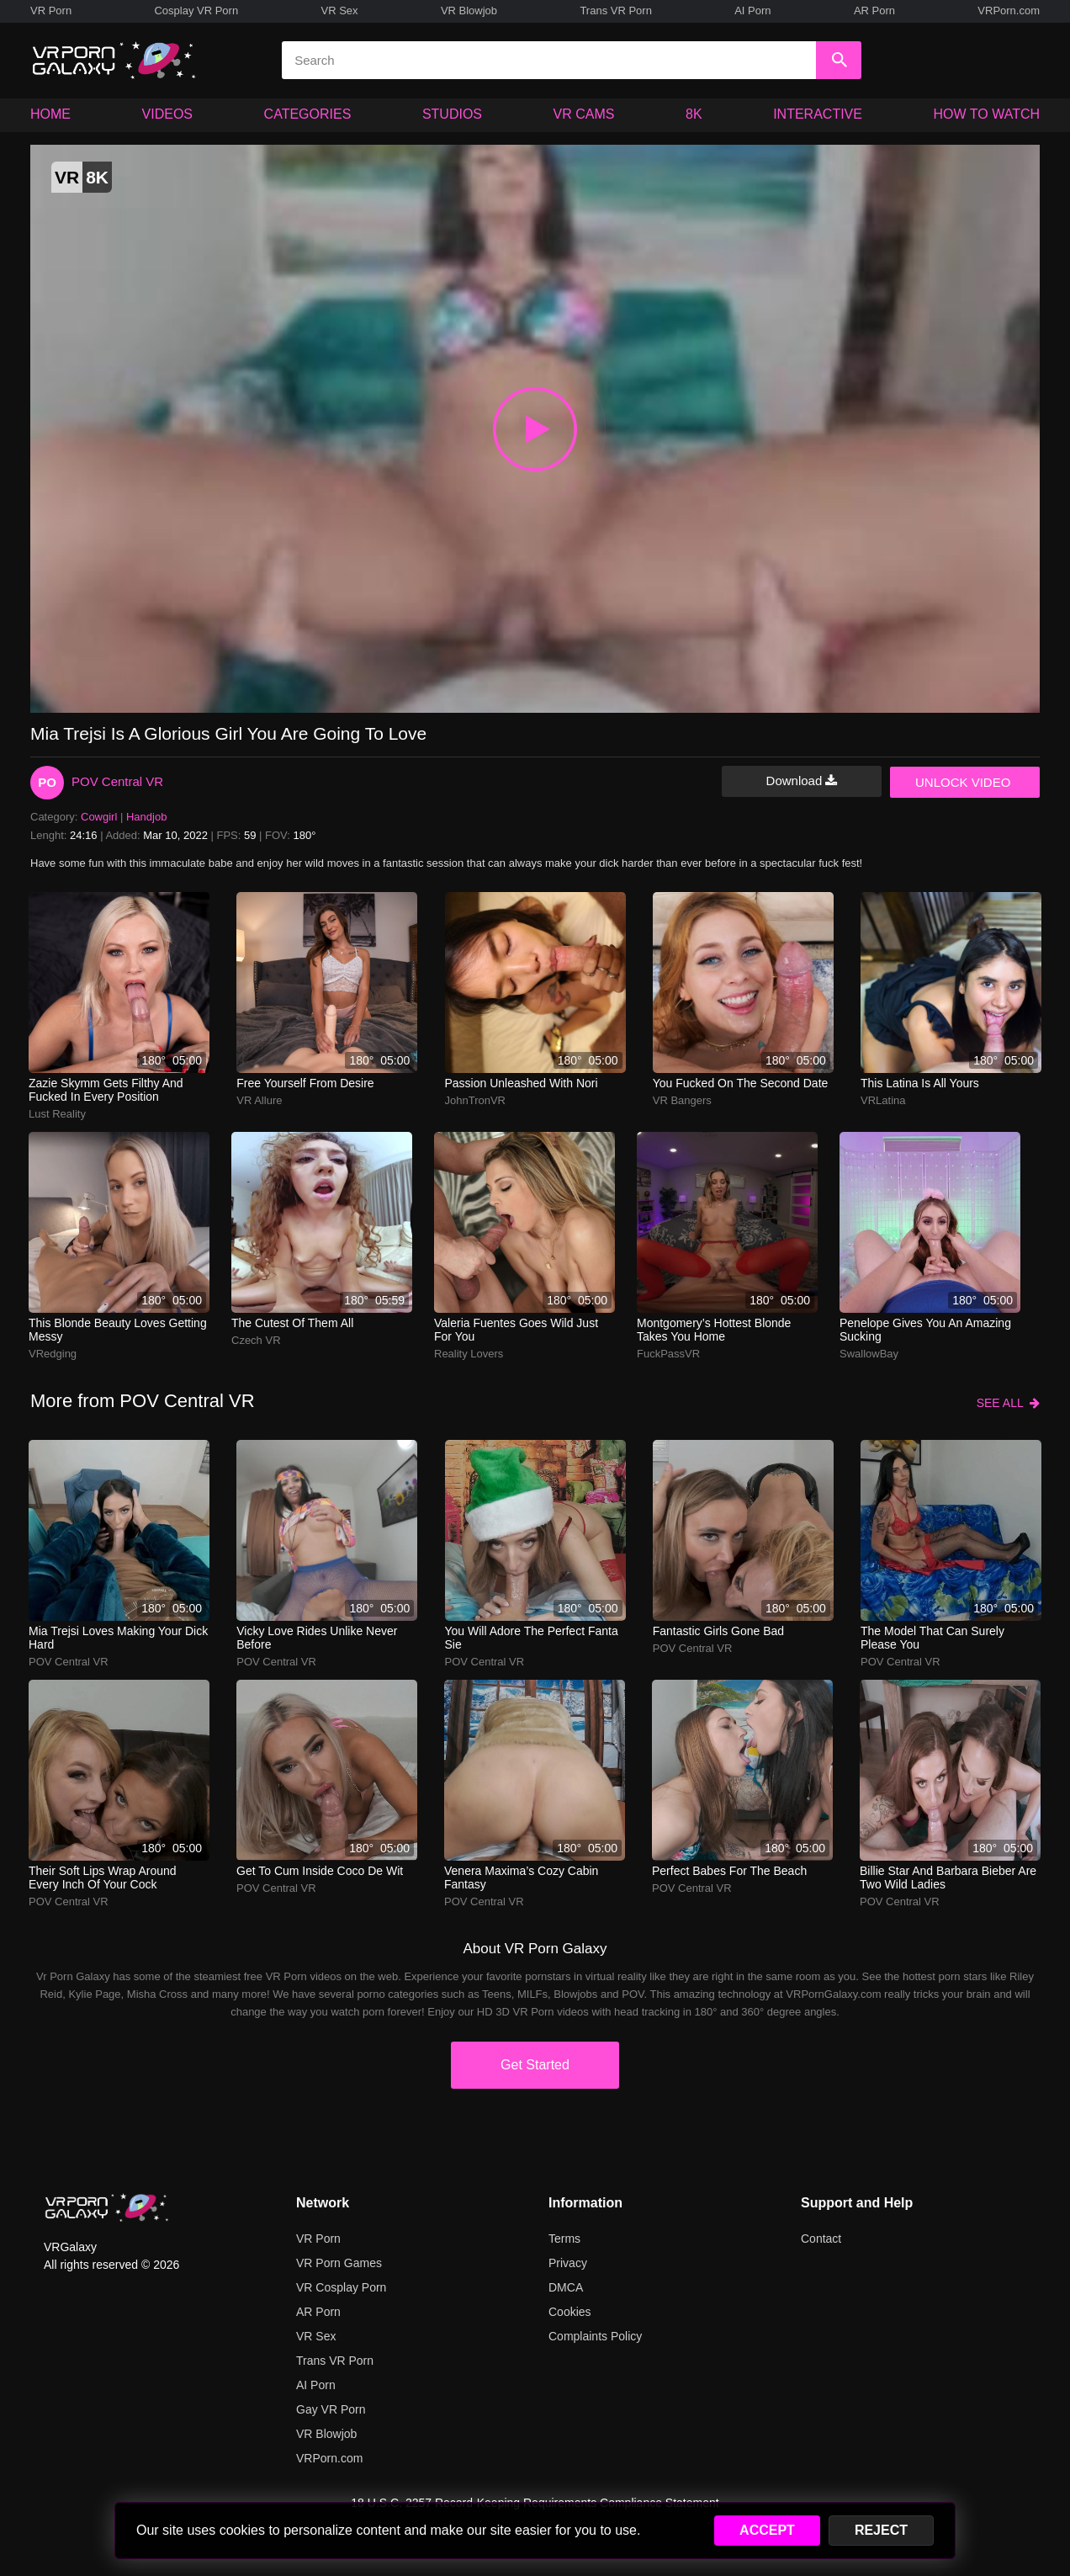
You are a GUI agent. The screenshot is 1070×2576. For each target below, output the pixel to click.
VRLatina (883, 1100)
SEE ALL (1008, 1403)
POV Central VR (117, 781)
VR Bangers (682, 1100)
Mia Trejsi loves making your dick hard (118, 1637)
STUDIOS (452, 114)
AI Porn (752, 10)
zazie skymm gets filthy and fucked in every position (106, 1089)
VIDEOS (167, 114)
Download (802, 780)
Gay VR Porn (330, 2409)
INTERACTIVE (817, 114)
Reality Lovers (468, 1353)
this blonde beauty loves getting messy (118, 1329)
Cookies (569, 2311)
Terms (564, 2238)
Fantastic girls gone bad (718, 1631)
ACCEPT (767, 2530)
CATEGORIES (308, 114)
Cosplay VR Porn (196, 10)
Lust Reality (57, 1113)
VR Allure (259, 1100)
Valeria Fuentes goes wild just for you (516, 1329)
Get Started (535, 2065)
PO (47, 782)
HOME (50, 114)
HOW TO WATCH (987, 114)
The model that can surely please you (932, 1637)
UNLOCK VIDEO (962, 782)
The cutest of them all (292, 1323)
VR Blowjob (469, 10)
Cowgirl (99, 816)
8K (694, 114)
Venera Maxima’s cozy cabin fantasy (521, 1877)
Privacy (567, 2263)
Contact (821, 2238)
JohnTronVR (475, 1100)
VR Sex (339, 10)
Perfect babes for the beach (729, 1871)
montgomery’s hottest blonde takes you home (714, 1329)
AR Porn (874, 10)
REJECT (881, 2530)
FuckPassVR (668, 1353)
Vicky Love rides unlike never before (316, 1637)
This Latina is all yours (920, 1083)
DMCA (565, 2287)
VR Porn (51, 10)
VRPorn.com (1008, 10)
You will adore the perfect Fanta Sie (531, 1637)
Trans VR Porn (616, 10)
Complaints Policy (595, 2336)
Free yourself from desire (304, 1083)
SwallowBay (869, 1353)
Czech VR (256, 1340)
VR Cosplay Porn (341, 2287)
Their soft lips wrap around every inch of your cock (103, 1877)
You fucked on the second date (741, 1083)
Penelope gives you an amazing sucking (925, 1329)
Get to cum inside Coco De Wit (319, 1871)
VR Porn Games (339, 2263)
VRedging (53, 1353)
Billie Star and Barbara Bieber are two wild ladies (948, 1877)
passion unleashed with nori (521, 1083)
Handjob (146, 816)
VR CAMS (584, 114)
